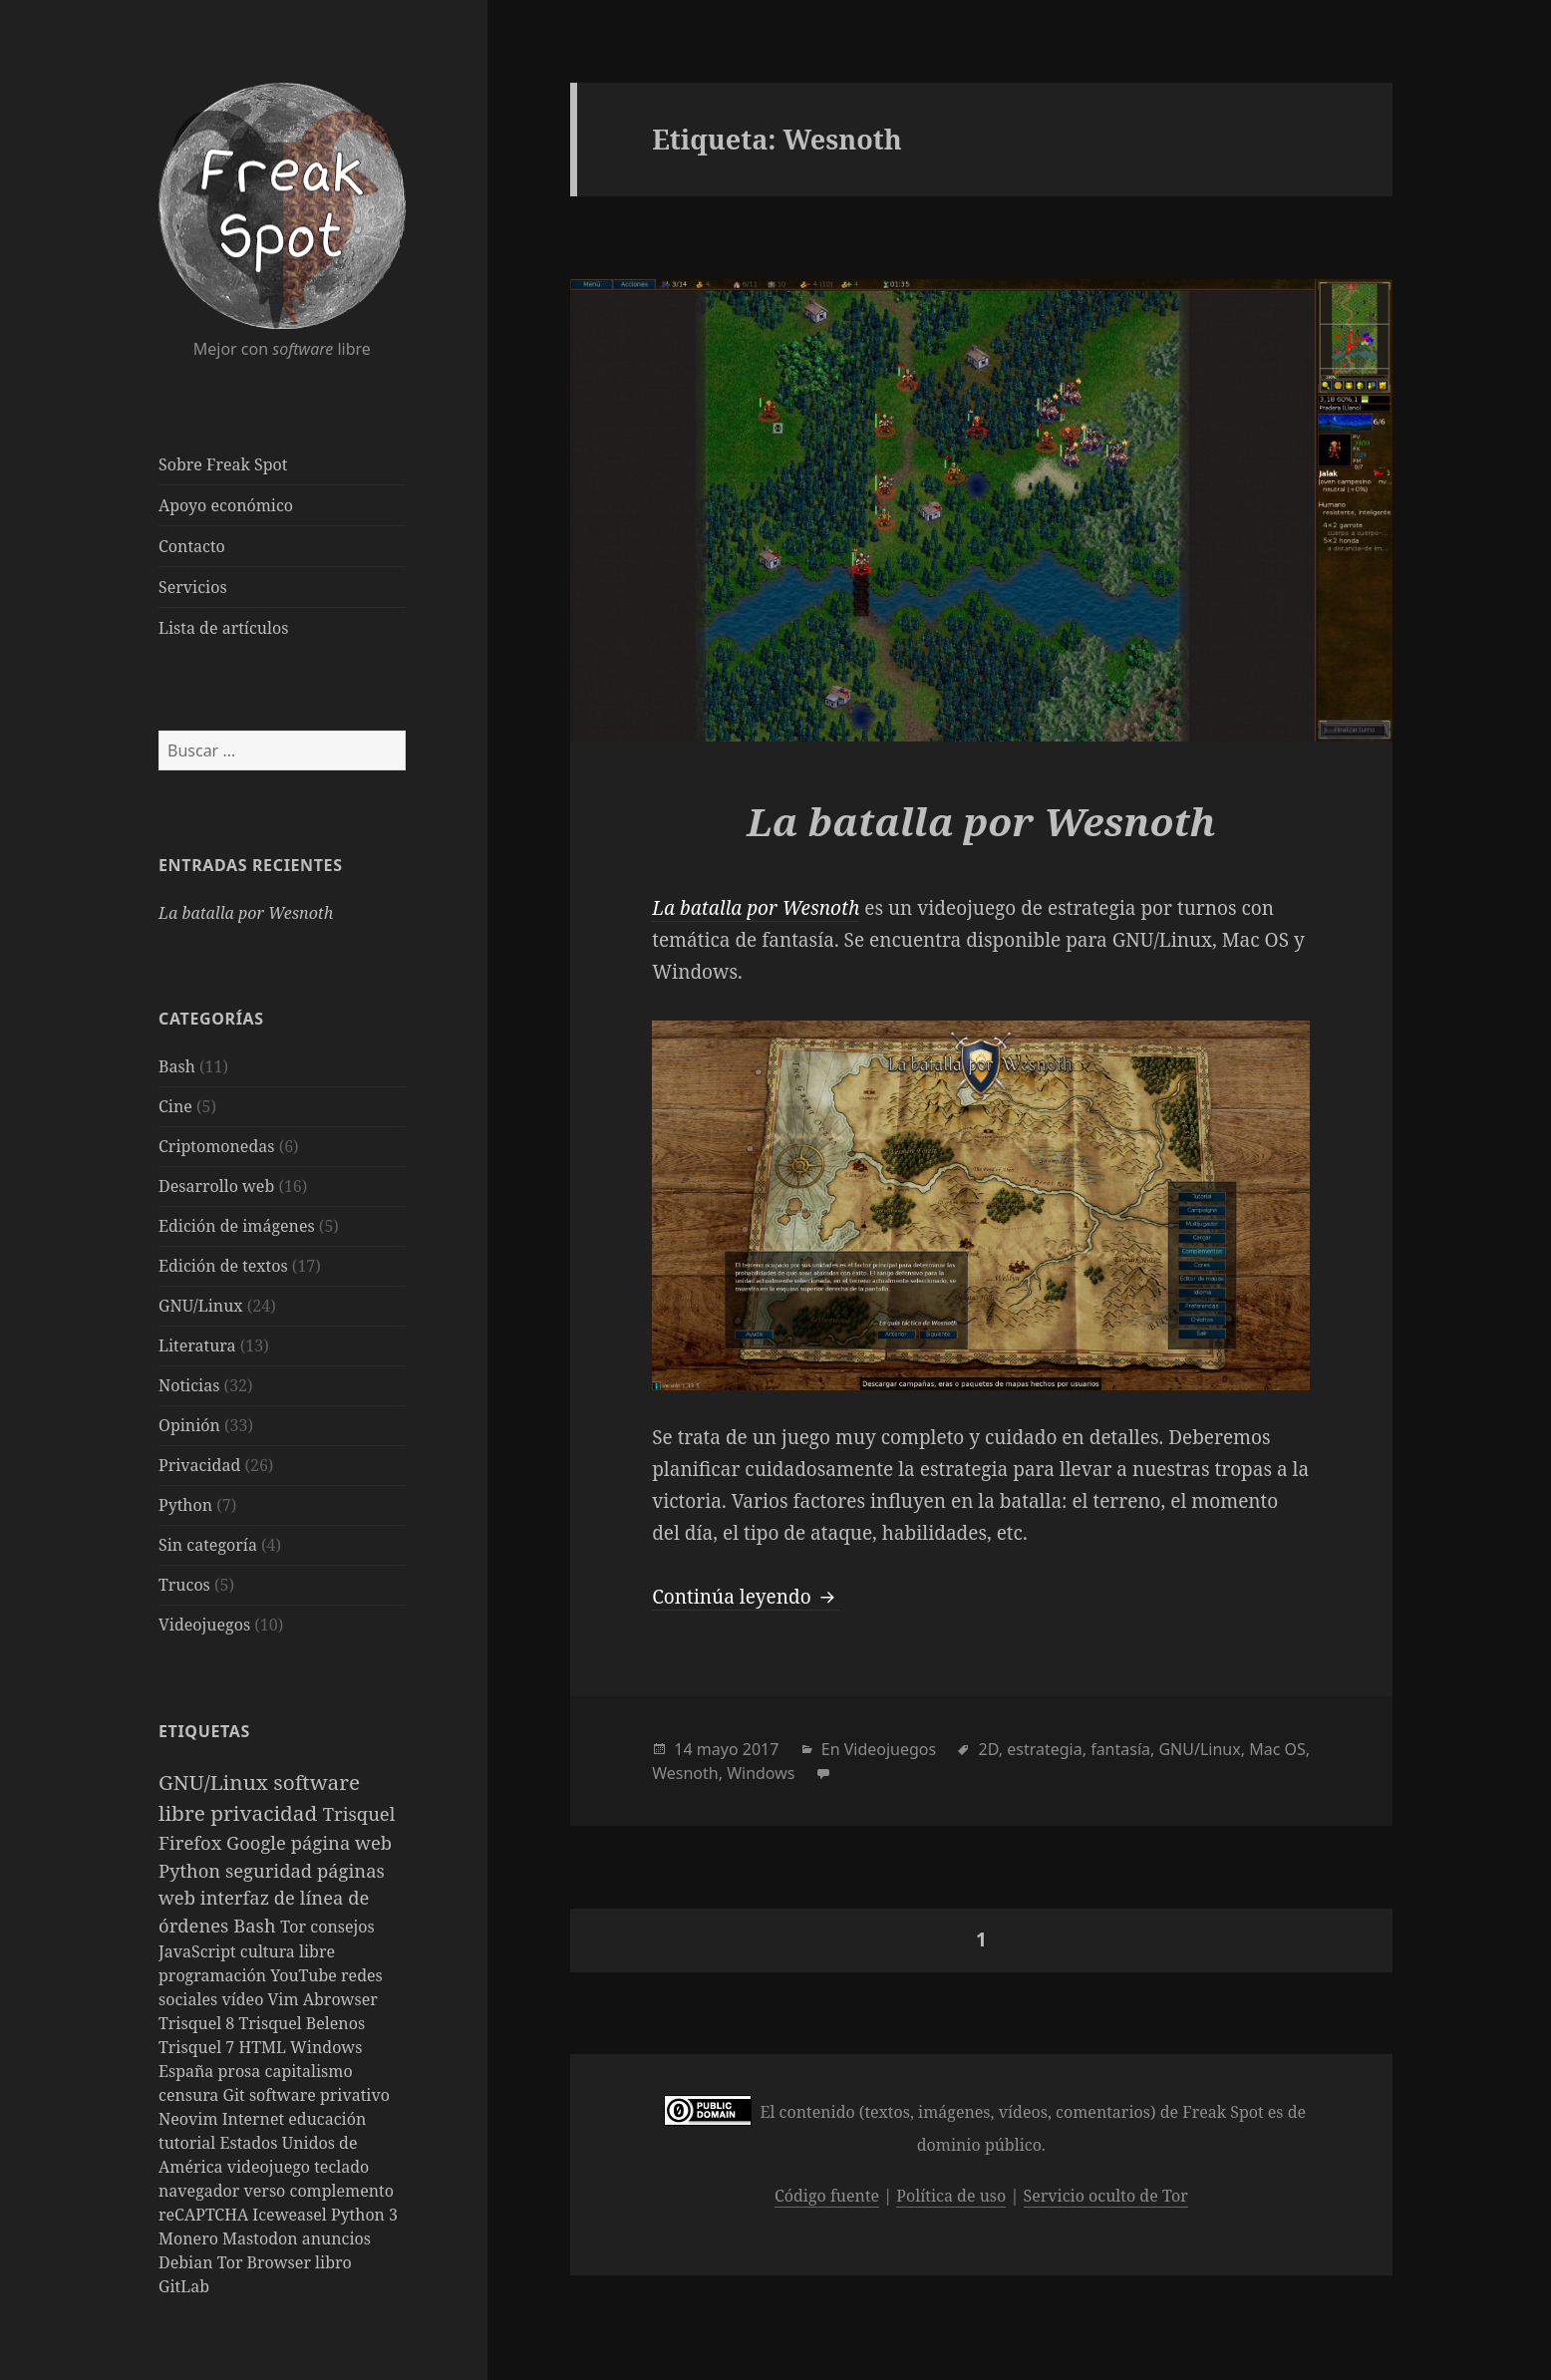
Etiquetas (204, 1731)
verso (267, 2191)
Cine (175, 1106)
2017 (761, 1749)
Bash (176, 1066)
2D (989, 1749)
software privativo (319, 2095)
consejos (342, 1926)
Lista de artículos (223, 628)
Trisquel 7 (198, 2047)
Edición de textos (223, 1266)
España (188, 2071)
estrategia (1044, 1749)
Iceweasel (291, 2215)
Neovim (190, 2119)
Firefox (192, 1842)
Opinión (189, 1425)
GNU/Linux (200, 1306)
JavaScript (199, 1951)
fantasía (1120, 1749)
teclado (341, 2167)
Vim (285, 1999)
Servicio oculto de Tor (1106, 2196)
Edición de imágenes (236, 1226)
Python (185, 1505)
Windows (326, 2047)
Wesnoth (685, 1773)
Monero (190, 2238)
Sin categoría (207, 1545)
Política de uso (951, 2196)
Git (236, 2095)
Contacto (191, 546)
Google (258, 1842)
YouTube (305, 1975)
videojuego (271, 2167)
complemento (342, 2191)
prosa (241, 2071)
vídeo (244, 1999)
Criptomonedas (216, 1146)
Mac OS (1277, 1749)
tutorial (188, 2143)
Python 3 (364, 2215)
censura (190, 2095)
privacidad (266, 1813)
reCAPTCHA (205, 2215)
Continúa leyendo (745, 1597)
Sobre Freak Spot (222, 464)
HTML (264, 2047)
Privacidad (199, 1465)
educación (327, 2119)
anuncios (336, 2238)
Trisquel (359, 1813)
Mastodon (262, 2238)
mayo (718, 1749)
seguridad (271, 1870)
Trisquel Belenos (301, 2023)
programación (214, 1975)
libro (333, 2262)
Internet (255, 2119)
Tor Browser (266, 2262)
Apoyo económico (225, 505)
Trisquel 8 (198, 2023)
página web (341, 1842)
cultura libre (287, 1951)
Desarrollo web (216, 1186)
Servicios (192, 587)
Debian (187, 2262)
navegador (201, 2191)
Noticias (188, 1385)
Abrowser (340, 1999)
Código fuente (827, 2196)
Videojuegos (204, 1625)
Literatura (197, 1345)
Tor (295, 1926)
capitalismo (309, 2071)
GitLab (183, 2286)
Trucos (184, 1585)
